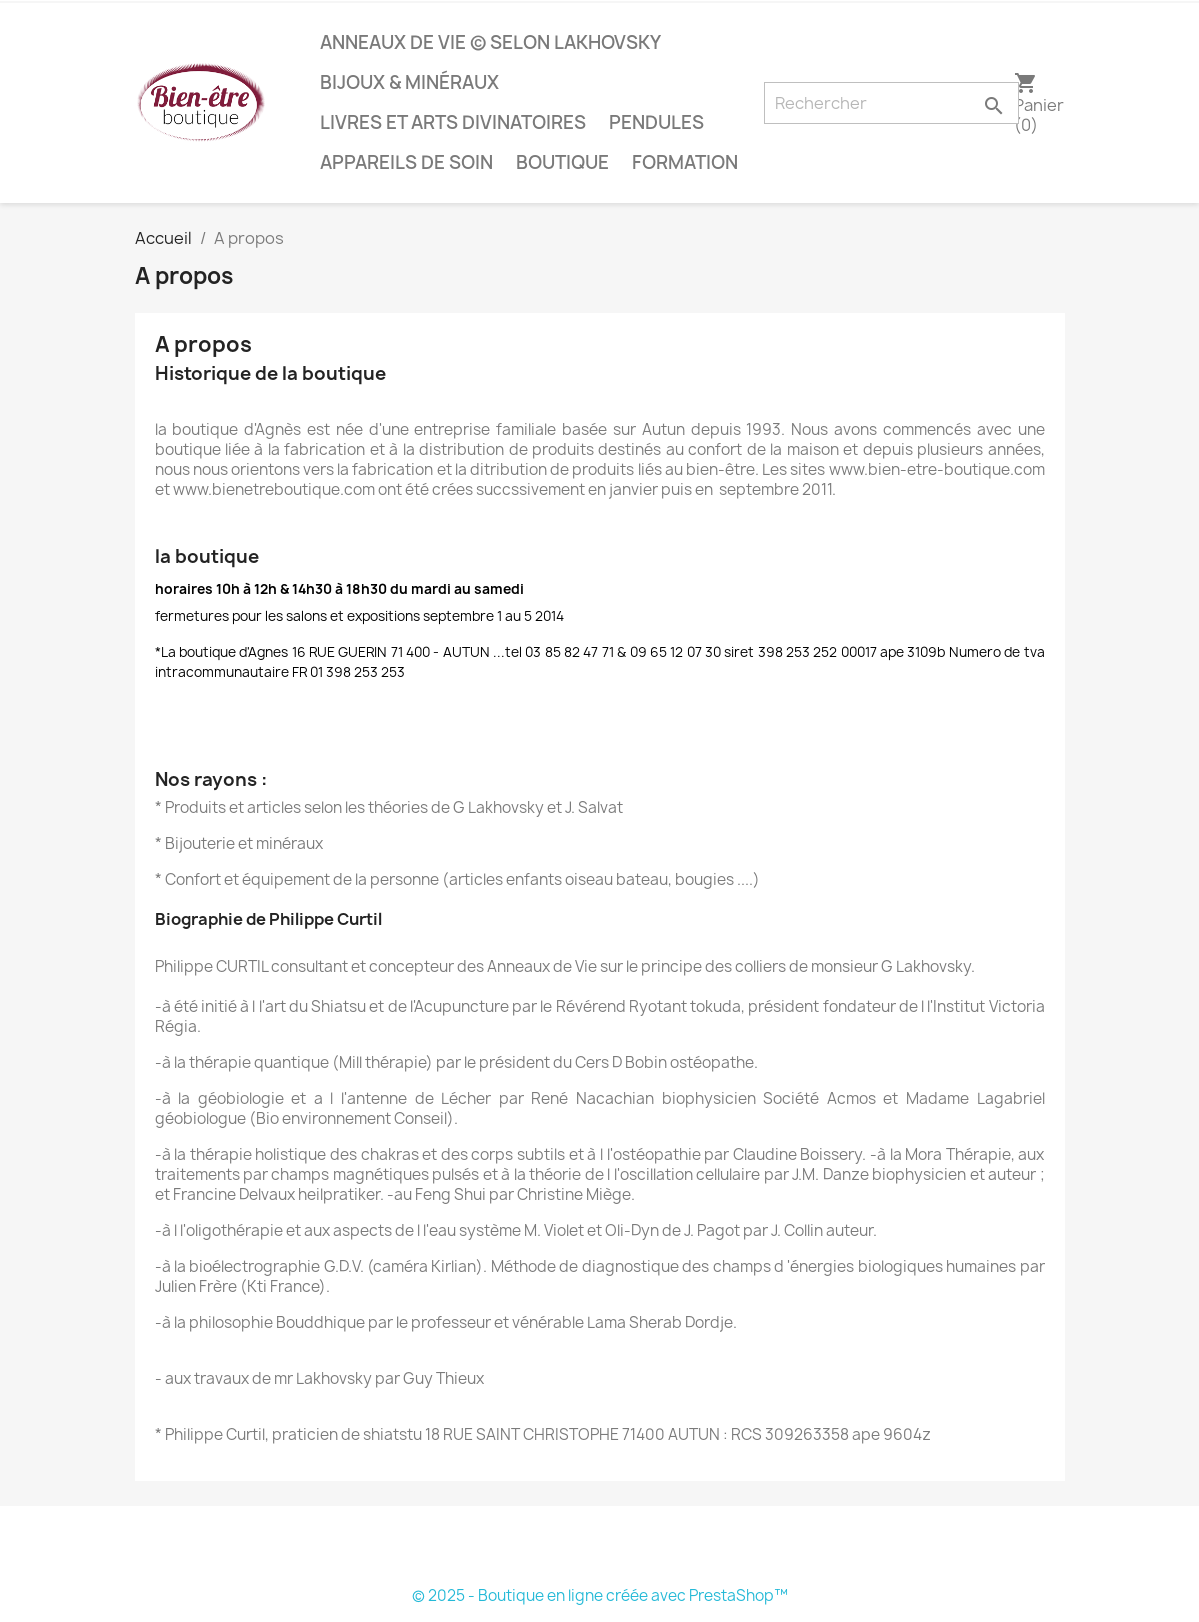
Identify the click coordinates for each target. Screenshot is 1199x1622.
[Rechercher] (891, 103)
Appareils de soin (406, 162)
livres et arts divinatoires (453, 122)
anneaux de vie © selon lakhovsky (490, 42)
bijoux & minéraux (409, 82)
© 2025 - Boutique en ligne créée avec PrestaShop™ (600, 1595)
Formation (685, 162)
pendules (656, 122)
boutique (562, 162)
